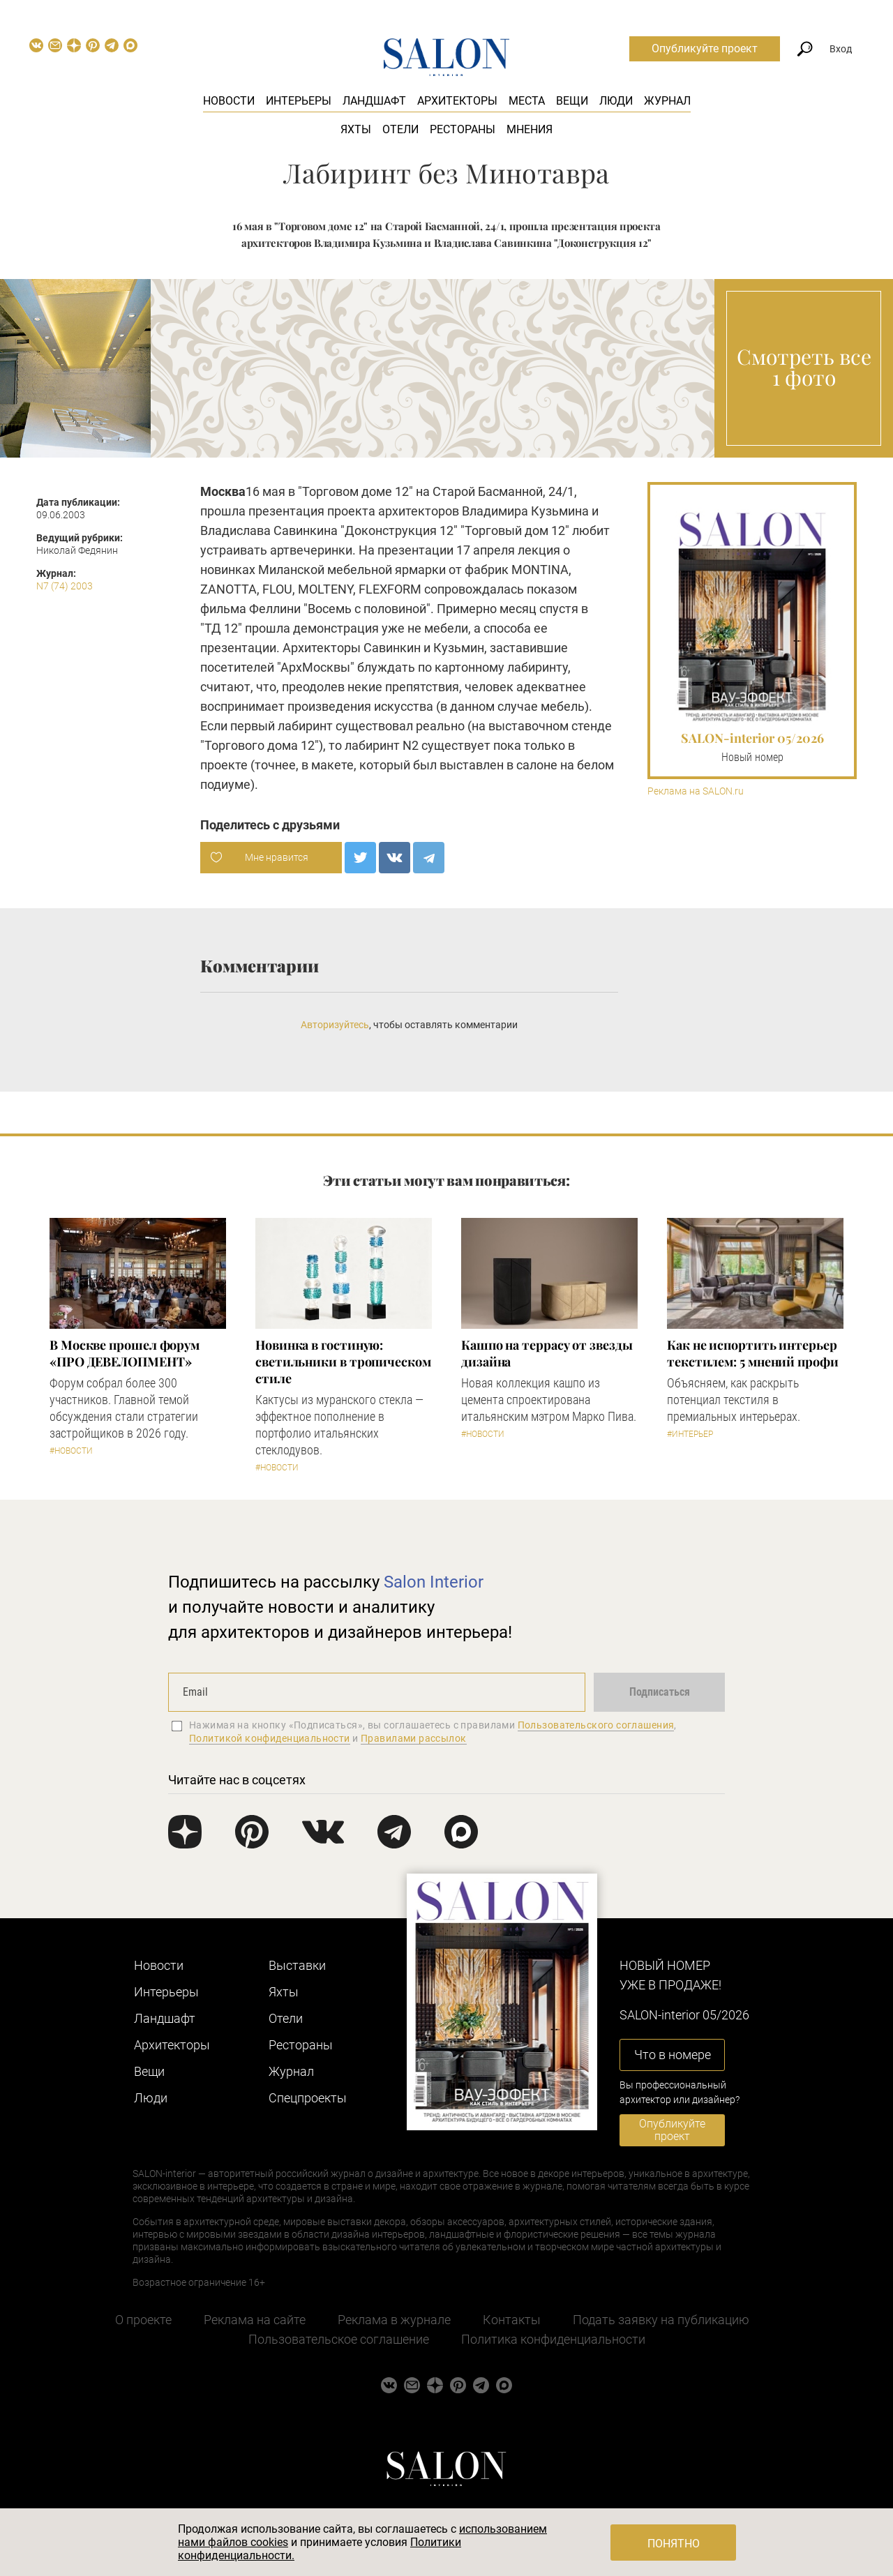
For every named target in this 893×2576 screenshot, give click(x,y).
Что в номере (672, 2054)
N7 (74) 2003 (64, 586)
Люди (616, 100)
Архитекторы (457, 100)
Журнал (667, 100)
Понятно (673, 2543)
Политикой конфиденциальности (269, 1738)
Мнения (529, 129)
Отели (400, 129)
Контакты (512, 2319)
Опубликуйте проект (705, 48)
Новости (229, 100)
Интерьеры (298, 100)
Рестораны (462, 129)
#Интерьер (690, 1434)
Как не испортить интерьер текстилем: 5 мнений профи (753, 1353)
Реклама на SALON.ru (695, 791)
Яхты (355, 129)
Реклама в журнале (394, 2319)
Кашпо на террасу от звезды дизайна (547, 1353)
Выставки (297, 1965)
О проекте (143, 2319)
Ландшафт (374, 100)
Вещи (572, 100)
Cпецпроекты (308, 2098)
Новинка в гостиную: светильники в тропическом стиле (343, 1361)
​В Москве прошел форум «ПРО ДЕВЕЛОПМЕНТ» (125, 1353)
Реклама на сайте (255, 2319)
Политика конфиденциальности (553, 2339)
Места (527, 100)
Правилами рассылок (414, 1738)
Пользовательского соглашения (596, 1725)
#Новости (71, 1451)
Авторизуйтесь (335, 1024)
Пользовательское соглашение (338, 2339)
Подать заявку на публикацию (661, 2319)
